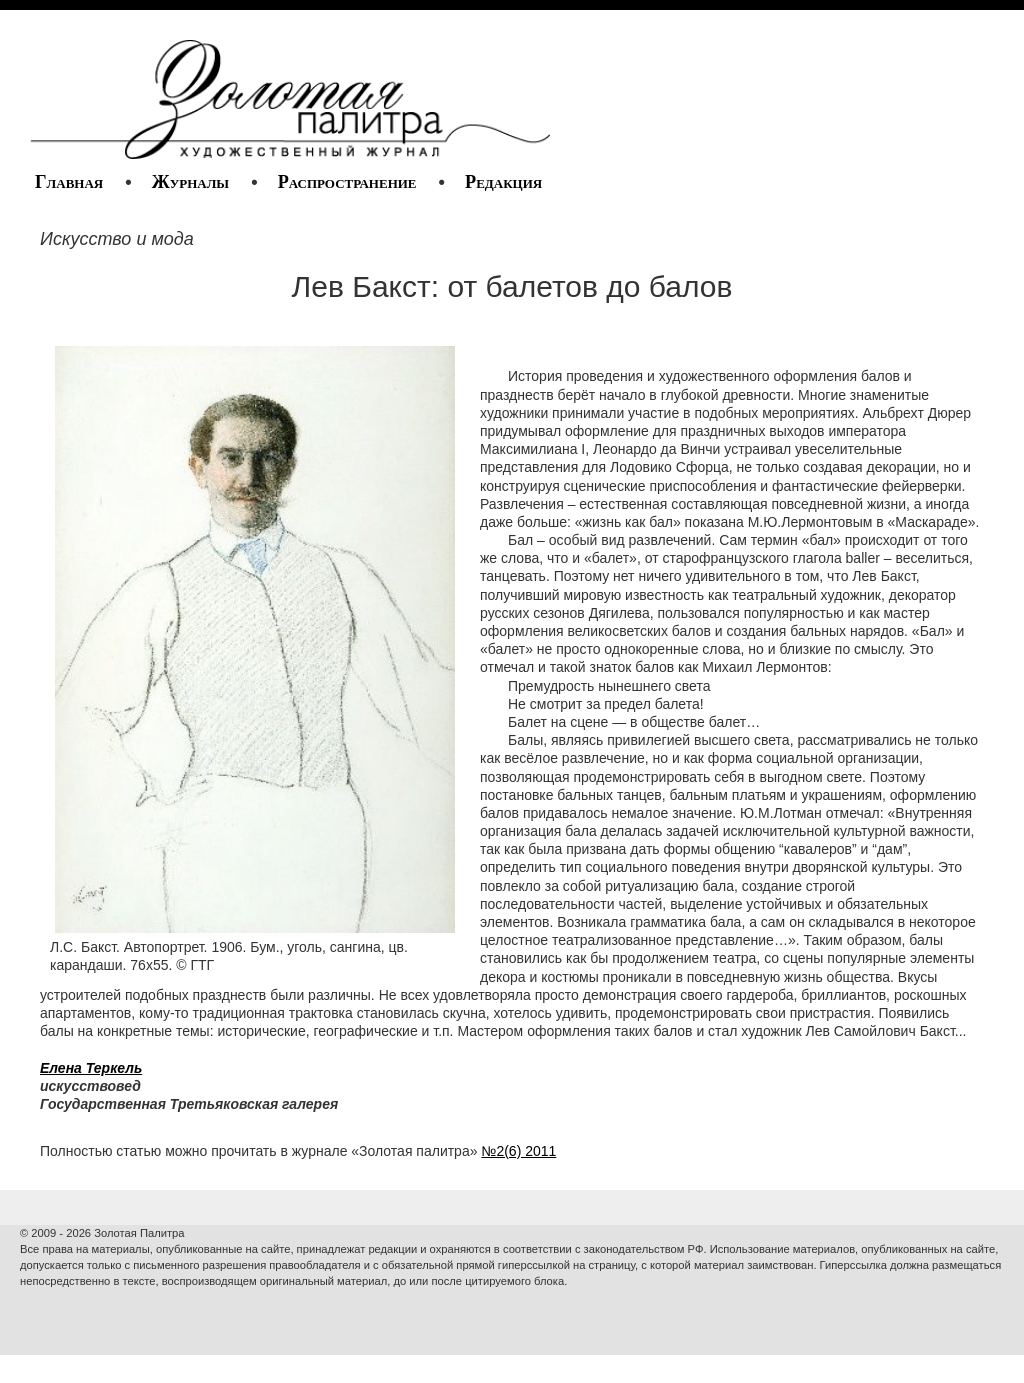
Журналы (190, 182)
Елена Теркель (91, 1068)
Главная (69, 182)
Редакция (503, 182)
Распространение (347, 182)
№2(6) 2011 (518, 1151)
